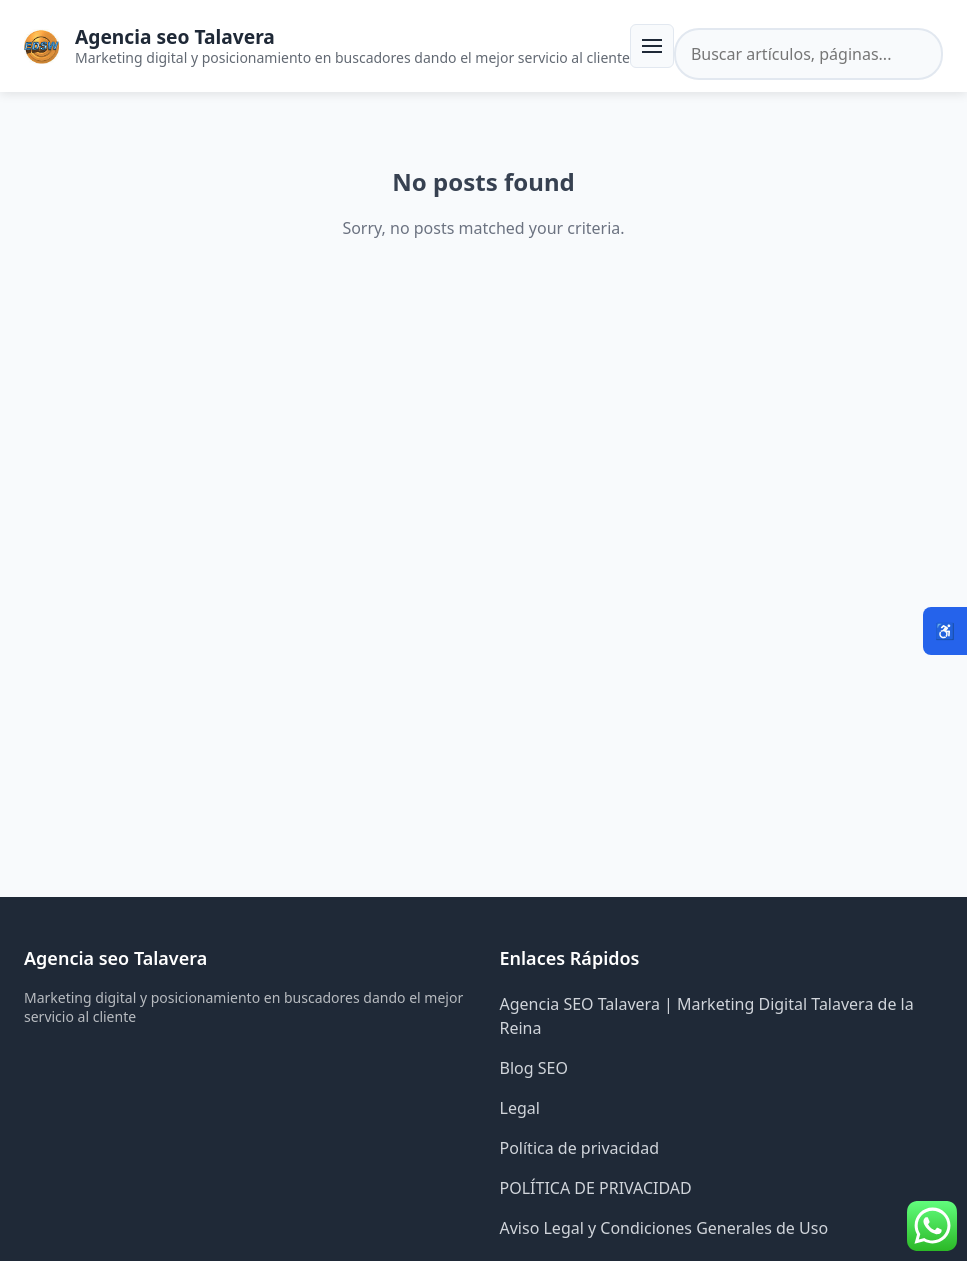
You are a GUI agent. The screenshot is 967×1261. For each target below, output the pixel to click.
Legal (520, 1108)
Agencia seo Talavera (175, 36)
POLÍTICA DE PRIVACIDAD (596, 1188)
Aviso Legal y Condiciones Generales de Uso (664, 1228)
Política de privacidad (580, 1148)
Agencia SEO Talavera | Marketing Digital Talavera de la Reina (707, 1016)
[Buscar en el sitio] (808, 54)
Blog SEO (534, 1068)
